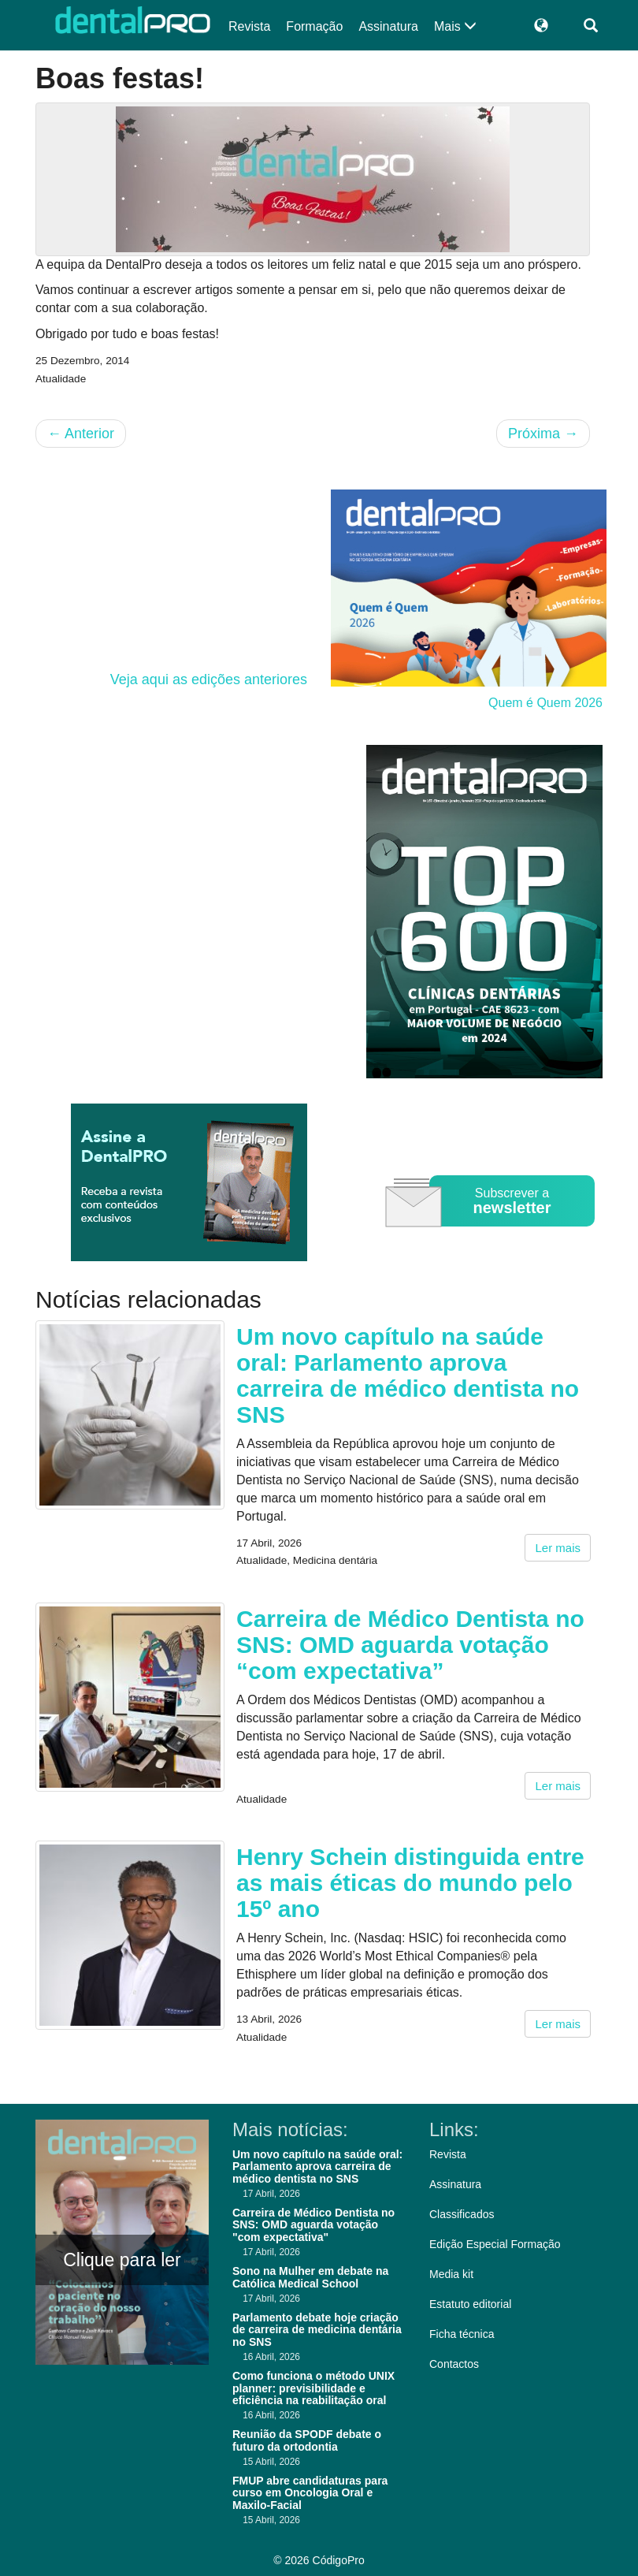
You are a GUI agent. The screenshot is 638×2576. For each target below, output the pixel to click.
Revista (249, 26)
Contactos (454, 2364)
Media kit (451, 2274)
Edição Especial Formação (495, 2244)
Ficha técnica (461, 2334)
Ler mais (558, 1547)
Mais (455, 26)
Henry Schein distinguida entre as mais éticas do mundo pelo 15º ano (410, 1883)
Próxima (543, 433)
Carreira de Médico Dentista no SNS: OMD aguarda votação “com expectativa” (410, 1645)
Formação (314, 26)
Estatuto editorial (470, 2304)
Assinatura (388, 26)
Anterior (80, 433)
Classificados (461, 2214)
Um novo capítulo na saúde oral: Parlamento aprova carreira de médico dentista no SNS (407, 1375)
